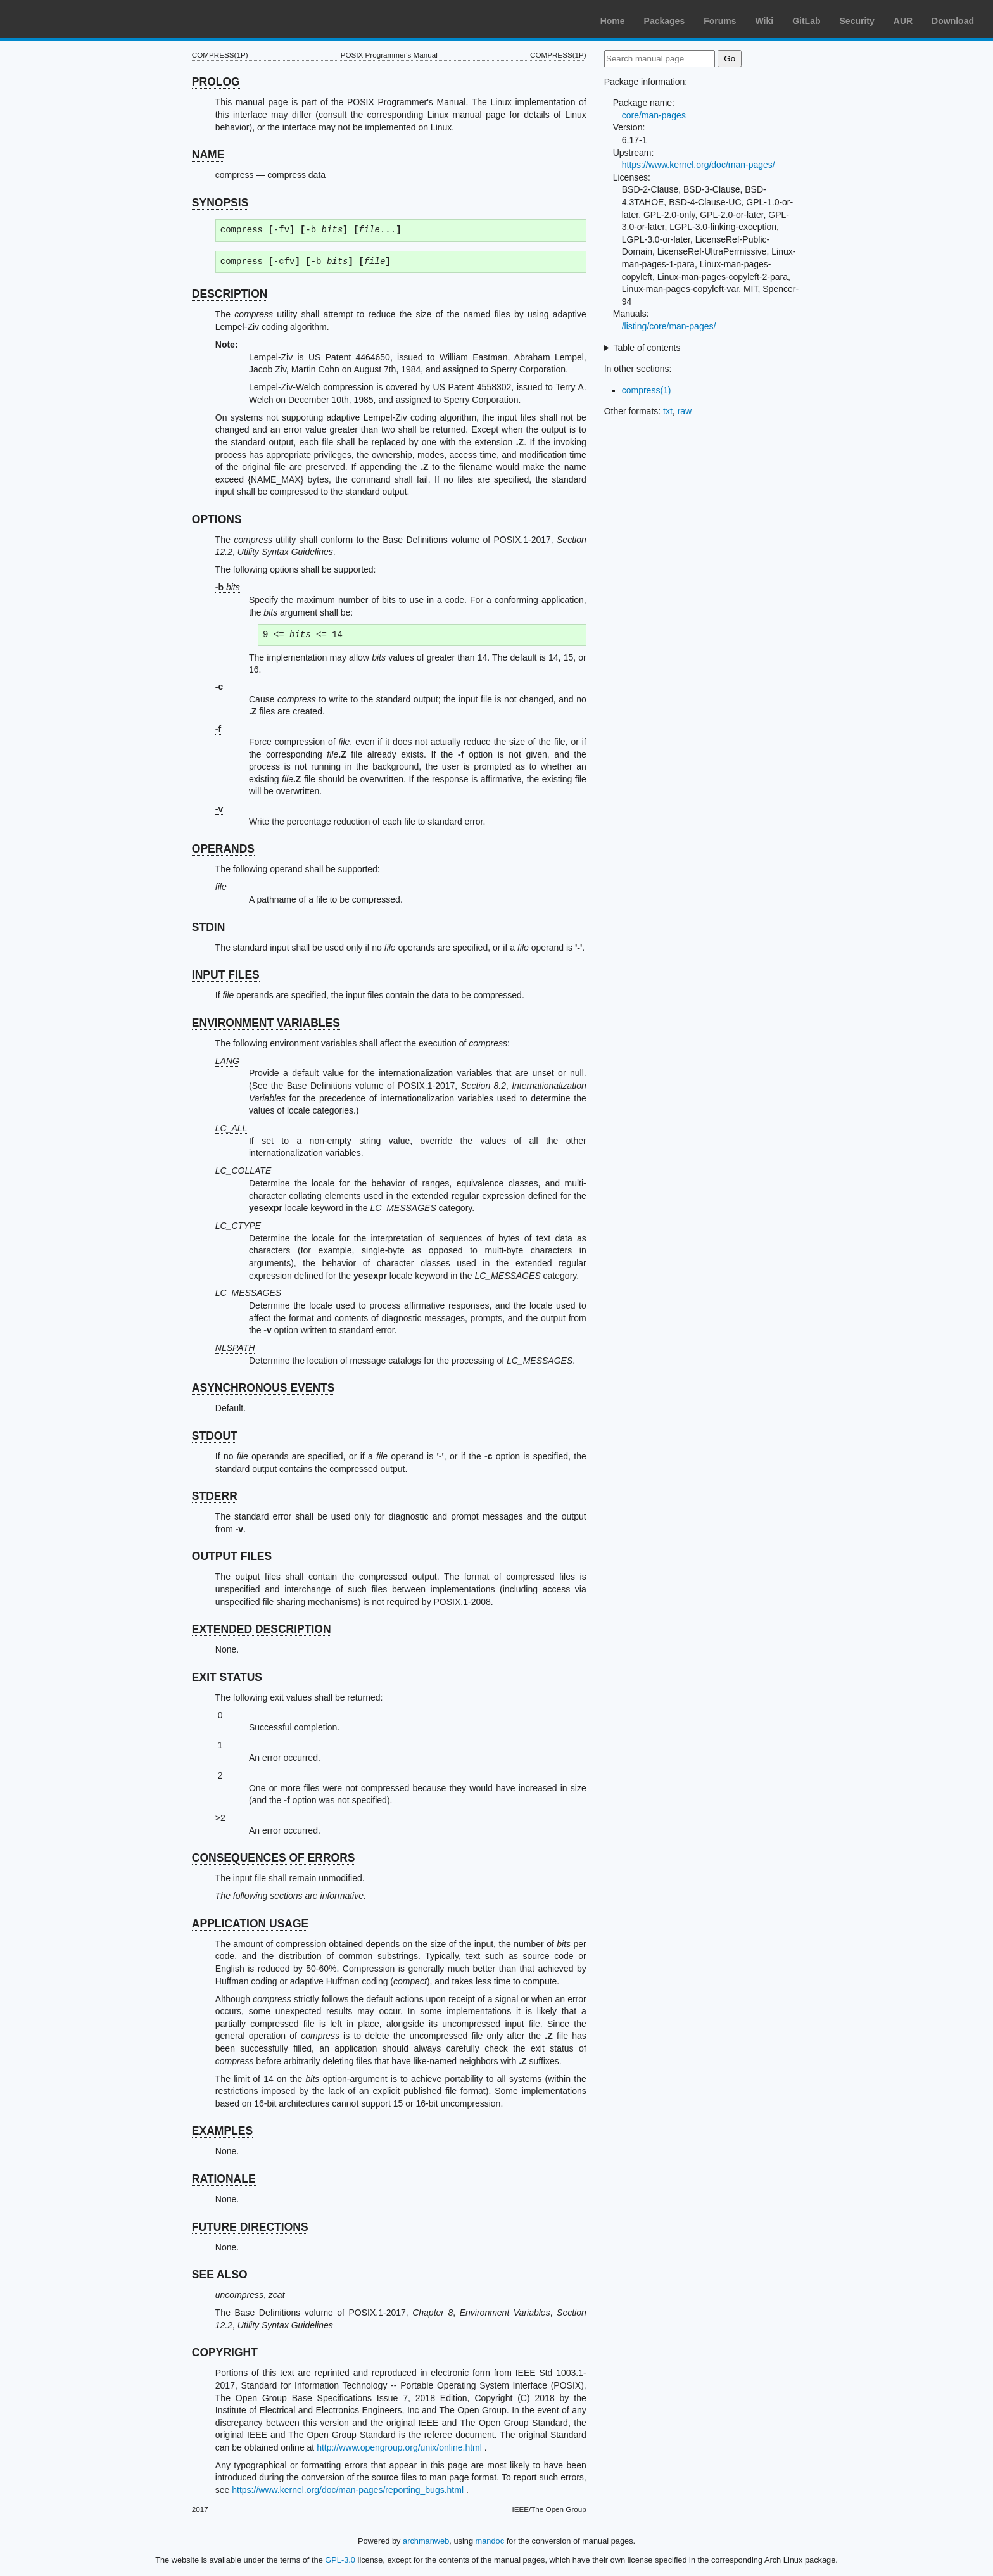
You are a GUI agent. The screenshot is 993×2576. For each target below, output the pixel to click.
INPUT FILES (226, 974)
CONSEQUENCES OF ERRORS (273, 1857)
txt (668, 411)
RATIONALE (224, 2179)
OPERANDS (223, 848)
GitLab (806, 21)
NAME (208, 154)
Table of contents (647, 348)
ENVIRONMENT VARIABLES (266, 1023)
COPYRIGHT (225, 2352)
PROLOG (216, 81)
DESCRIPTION (230, 294)
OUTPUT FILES (232, 1556)
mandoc (490, 2541)
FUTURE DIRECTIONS (250, 2227)
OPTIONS (217, 519)
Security (857, 21)
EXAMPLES (222, 2130)
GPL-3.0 (340, 2560)
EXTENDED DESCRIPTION (261, 1629)
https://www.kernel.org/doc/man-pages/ (698, 165)
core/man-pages (654, 115)
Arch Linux (69, 19)
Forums (720, 21)
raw (685, 411)
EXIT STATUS (227, 1677)
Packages (664, 21)
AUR (903, 21)
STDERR (214, 1496)
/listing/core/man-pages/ (669, 326)
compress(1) (646, 390)
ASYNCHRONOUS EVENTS (263, 1387)
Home (612, 21)
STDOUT (214, 1436)
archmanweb (426, 2541)
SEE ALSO (220, 2274)
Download (953, 21)
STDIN (208, 927)
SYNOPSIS (220, 202)
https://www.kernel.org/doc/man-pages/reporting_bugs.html (348, 2490)
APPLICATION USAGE (250, 1923)
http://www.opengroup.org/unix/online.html (399, 2447)
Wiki (765, 21)
